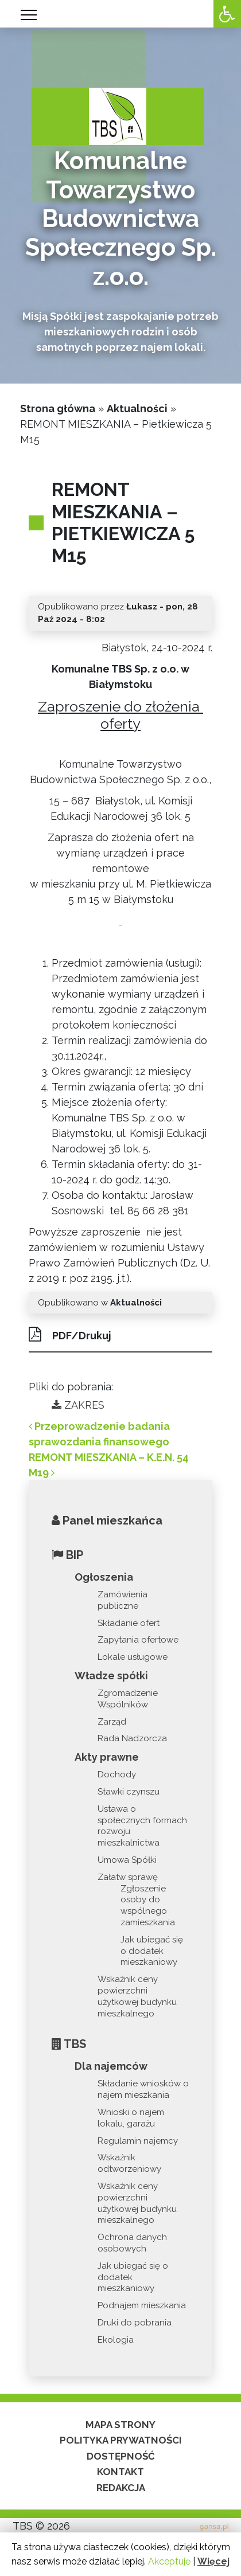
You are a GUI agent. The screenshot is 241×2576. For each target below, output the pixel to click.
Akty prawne (107, 1757)
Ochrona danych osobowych (132, 2243)
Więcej (213, 2561)
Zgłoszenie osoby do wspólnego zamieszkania (147, 1905)
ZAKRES (78, 1405)
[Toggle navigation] (28, 15)
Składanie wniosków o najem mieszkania (143, 2089)
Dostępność (121, 2456)
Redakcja (120, 2487)
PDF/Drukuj (70, 1334)
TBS (69, 2044)
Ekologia (116, 2340)
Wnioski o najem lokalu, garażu (131, 2118)
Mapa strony (120, 2424)
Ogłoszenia (104, 1577)
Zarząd (112, 1722)
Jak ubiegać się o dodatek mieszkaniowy (151, 1951)
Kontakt (120, 2471)
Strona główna (57, 408)
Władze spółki (111, 1676)
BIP (67, 1555)
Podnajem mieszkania (142, 2305)
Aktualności (137, 408)
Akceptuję (169, 2561)
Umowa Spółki (127, 1860)
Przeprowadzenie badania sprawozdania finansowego (99, 1434)
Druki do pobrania (135, 2322)
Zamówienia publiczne (122, 1600)
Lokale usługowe (133, 1657)
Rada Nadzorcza (132, 1738)
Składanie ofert (129, 1623)
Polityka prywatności (121, 2440)
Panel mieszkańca (107, 1520)
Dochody (117, 1774)
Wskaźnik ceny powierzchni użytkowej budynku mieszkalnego (137, 1996)
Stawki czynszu (129, 1792)
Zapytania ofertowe (138, 1640)
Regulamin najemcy (138, 2141)
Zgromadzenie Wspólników (128, 1699)
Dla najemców (111, 2066)
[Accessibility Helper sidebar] (227, 14)
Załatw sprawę (128, 1877)
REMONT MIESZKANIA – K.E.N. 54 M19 (109, 1465)
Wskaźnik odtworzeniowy (129, 2163)
